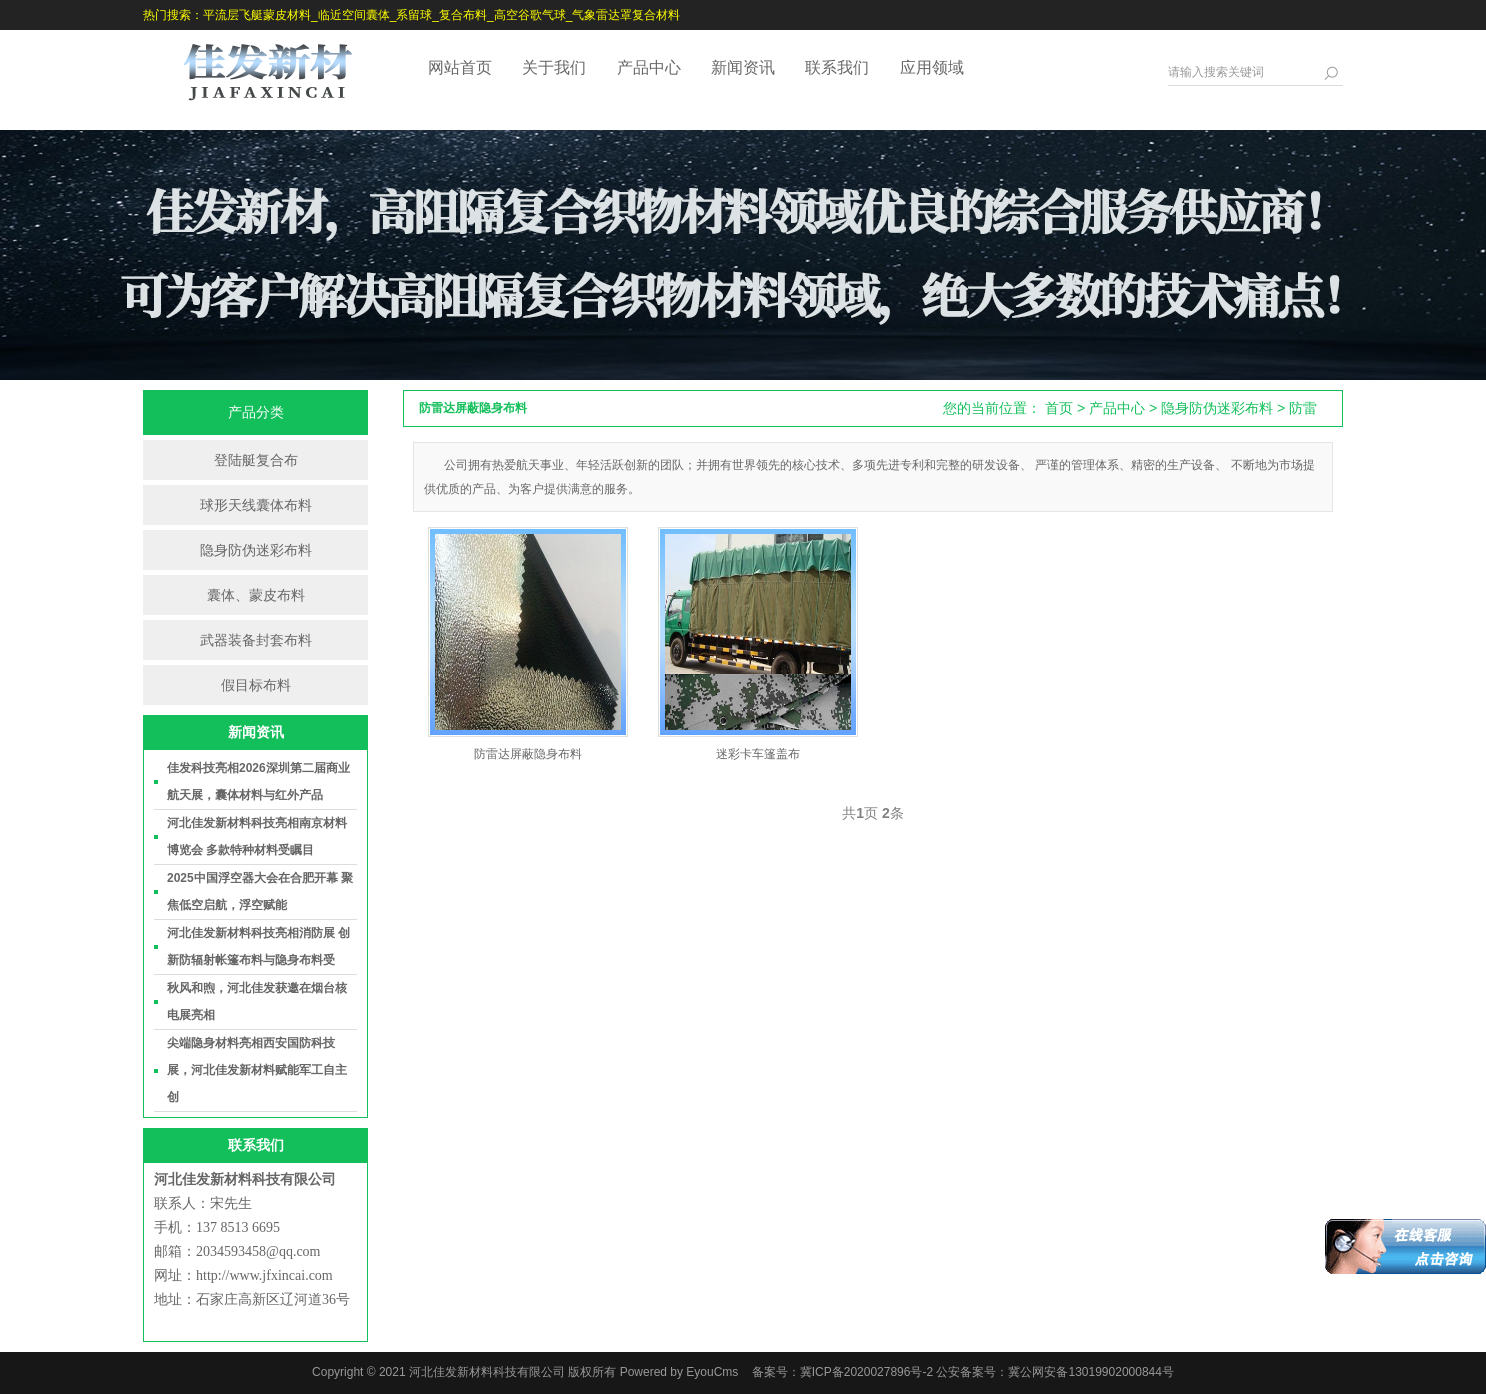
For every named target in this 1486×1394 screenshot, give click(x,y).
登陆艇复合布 (256, 460)
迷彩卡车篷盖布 (758, 754)
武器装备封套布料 (256, 640)
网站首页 (460, 67)
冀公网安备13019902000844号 (1090, 1372)
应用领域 (932, 67)
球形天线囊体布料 (256, 505)
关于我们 (554, 67)
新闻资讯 (743, 67)
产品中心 (649, 67)
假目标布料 (256, 685)
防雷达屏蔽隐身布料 (528, 754)
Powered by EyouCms (677, 1372)
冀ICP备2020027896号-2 (866, 1372)
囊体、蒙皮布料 (256, 595)
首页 (1059, 408)
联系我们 (837, 67)
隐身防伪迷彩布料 (256, 550)
